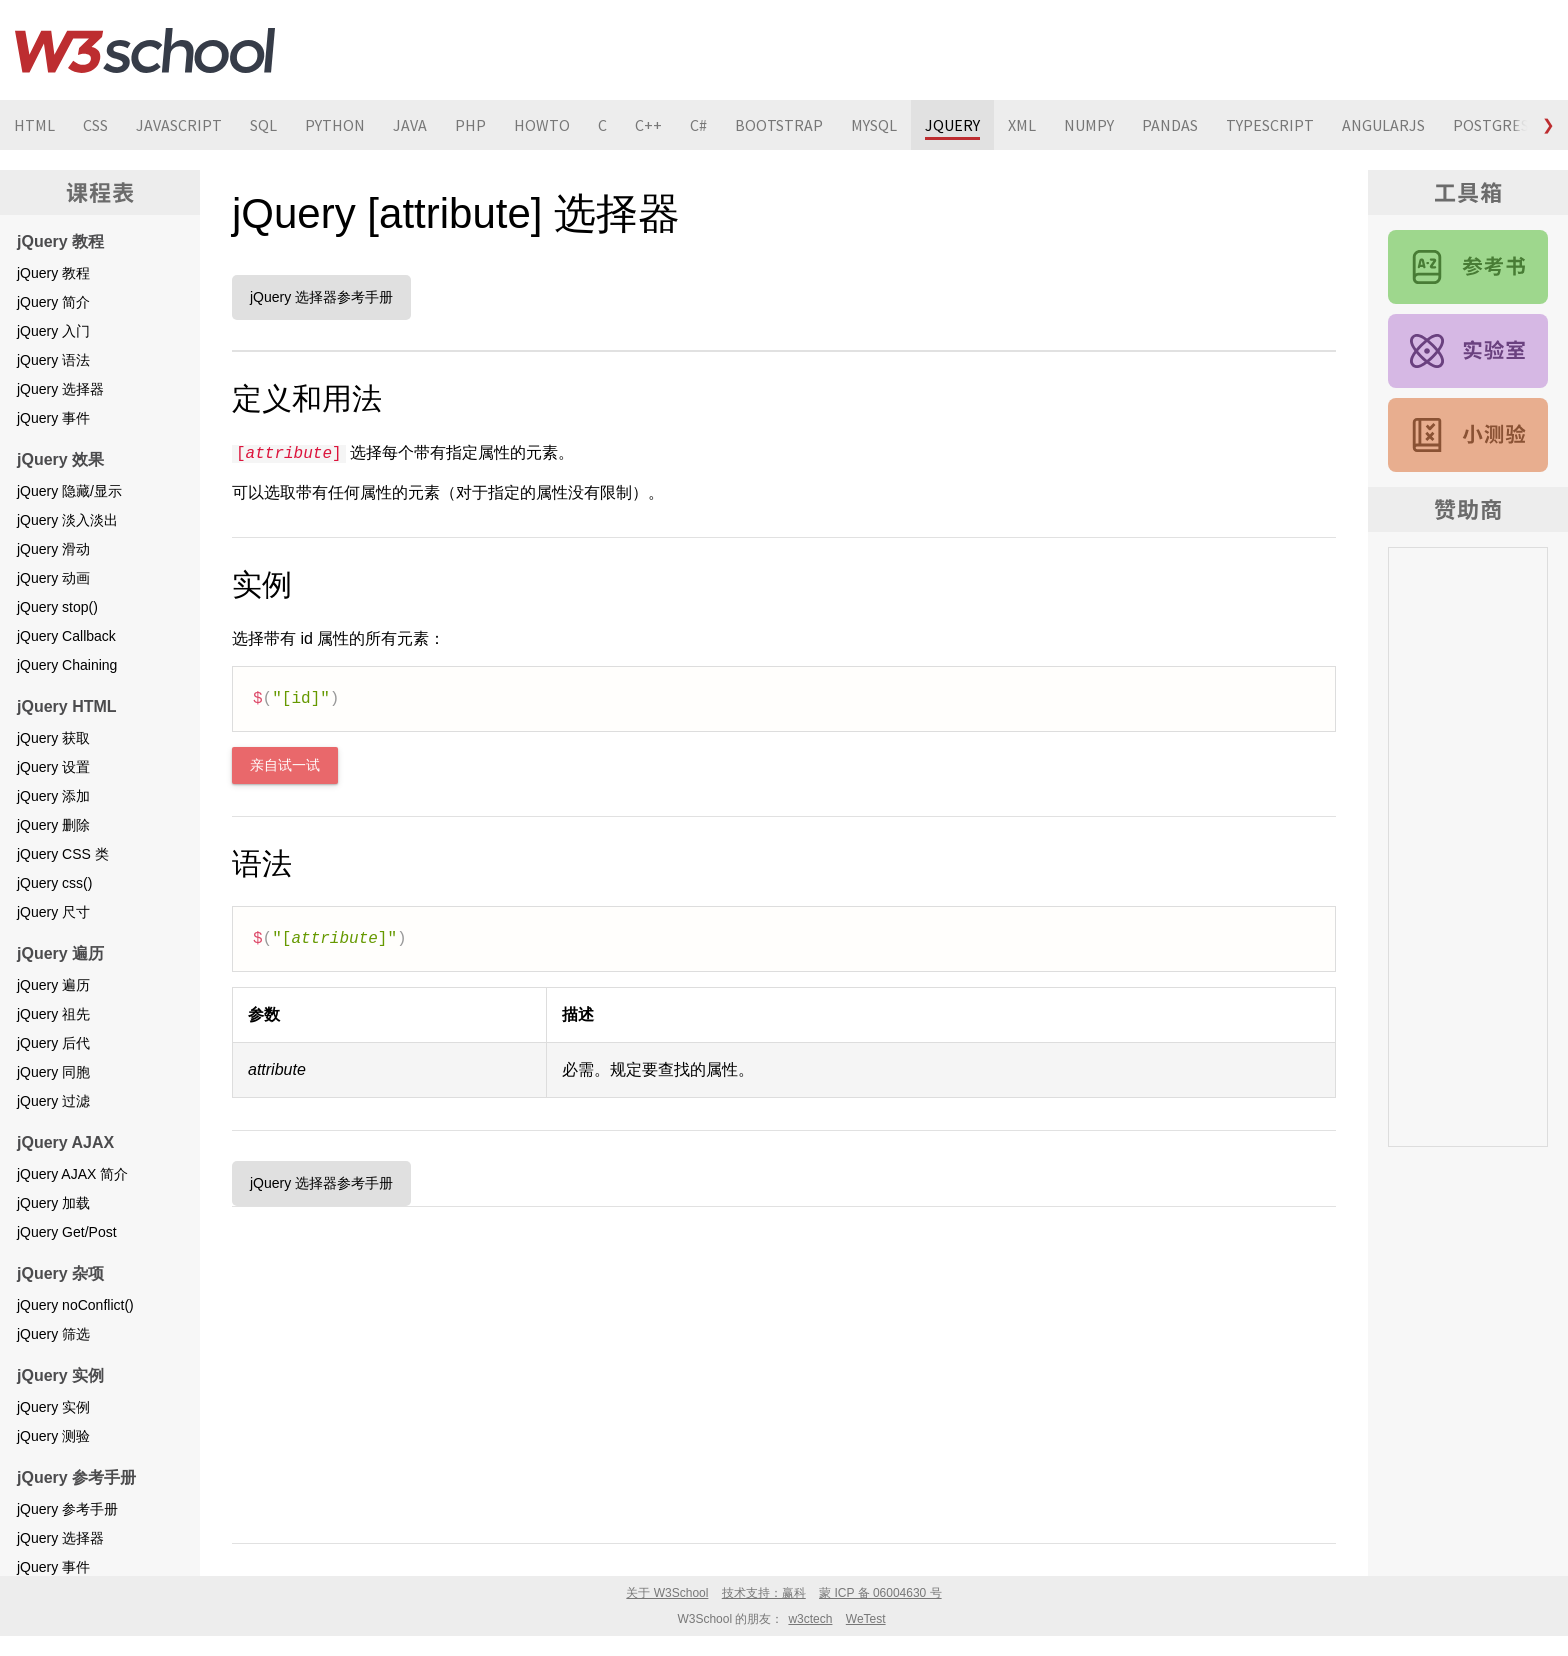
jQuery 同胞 (53, 1072)
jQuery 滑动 (53, 549)
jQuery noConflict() (75, 1305)
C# (698, 125)
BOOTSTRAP (779, 125)
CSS (95, 125)
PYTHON (335, 125)
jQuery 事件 (53, 418)
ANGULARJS (1383, 125)
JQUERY (952, 125)
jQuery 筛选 (53, 1334)
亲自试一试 (285, 765)
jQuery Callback (66, 636)
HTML (34, 125)
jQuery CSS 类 (63, 854)
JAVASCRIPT (179, 125)
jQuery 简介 (53, 302)
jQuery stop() (57, 607)
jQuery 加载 (53, 1203)
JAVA (410, 125)
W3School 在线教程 (145, 50)
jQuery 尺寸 (53, 912)
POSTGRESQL (1500, 125)
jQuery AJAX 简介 (72, 1174)
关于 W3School (667, 1593)
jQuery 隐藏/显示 (69, 491)
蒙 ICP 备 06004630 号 (880, 1593)
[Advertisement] (784, 1371)
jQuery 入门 (53, 331)
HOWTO (542, 125)
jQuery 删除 (53, 825)
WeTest (866, 1619)
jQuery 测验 (53, 1436)
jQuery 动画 (53, 578)
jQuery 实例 (53, 1407)
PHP (470, 125)
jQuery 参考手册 (67, 1509)
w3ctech (810, 1619)
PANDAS (1170, 125)
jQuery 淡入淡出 (67, 520)
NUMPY (1089, 125)
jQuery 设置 (53, 767)
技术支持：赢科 (764, 1593)
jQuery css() (54, 883)
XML (1022, 125)
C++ (648, 125)
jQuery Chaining (67, 665)
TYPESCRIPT (1270, 125)
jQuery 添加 (53, 796)
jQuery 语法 (53, 360)
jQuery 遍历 (53, 985)
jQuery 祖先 (53, 1014)
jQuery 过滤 (53, 1101)
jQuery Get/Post (67, 1232)
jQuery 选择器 (60, 389)
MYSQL (874, 125)
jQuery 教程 (53, 273)
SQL (263, 125)
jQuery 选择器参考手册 (321, 297)
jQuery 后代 (53, 1043)
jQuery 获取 (53, 738)
